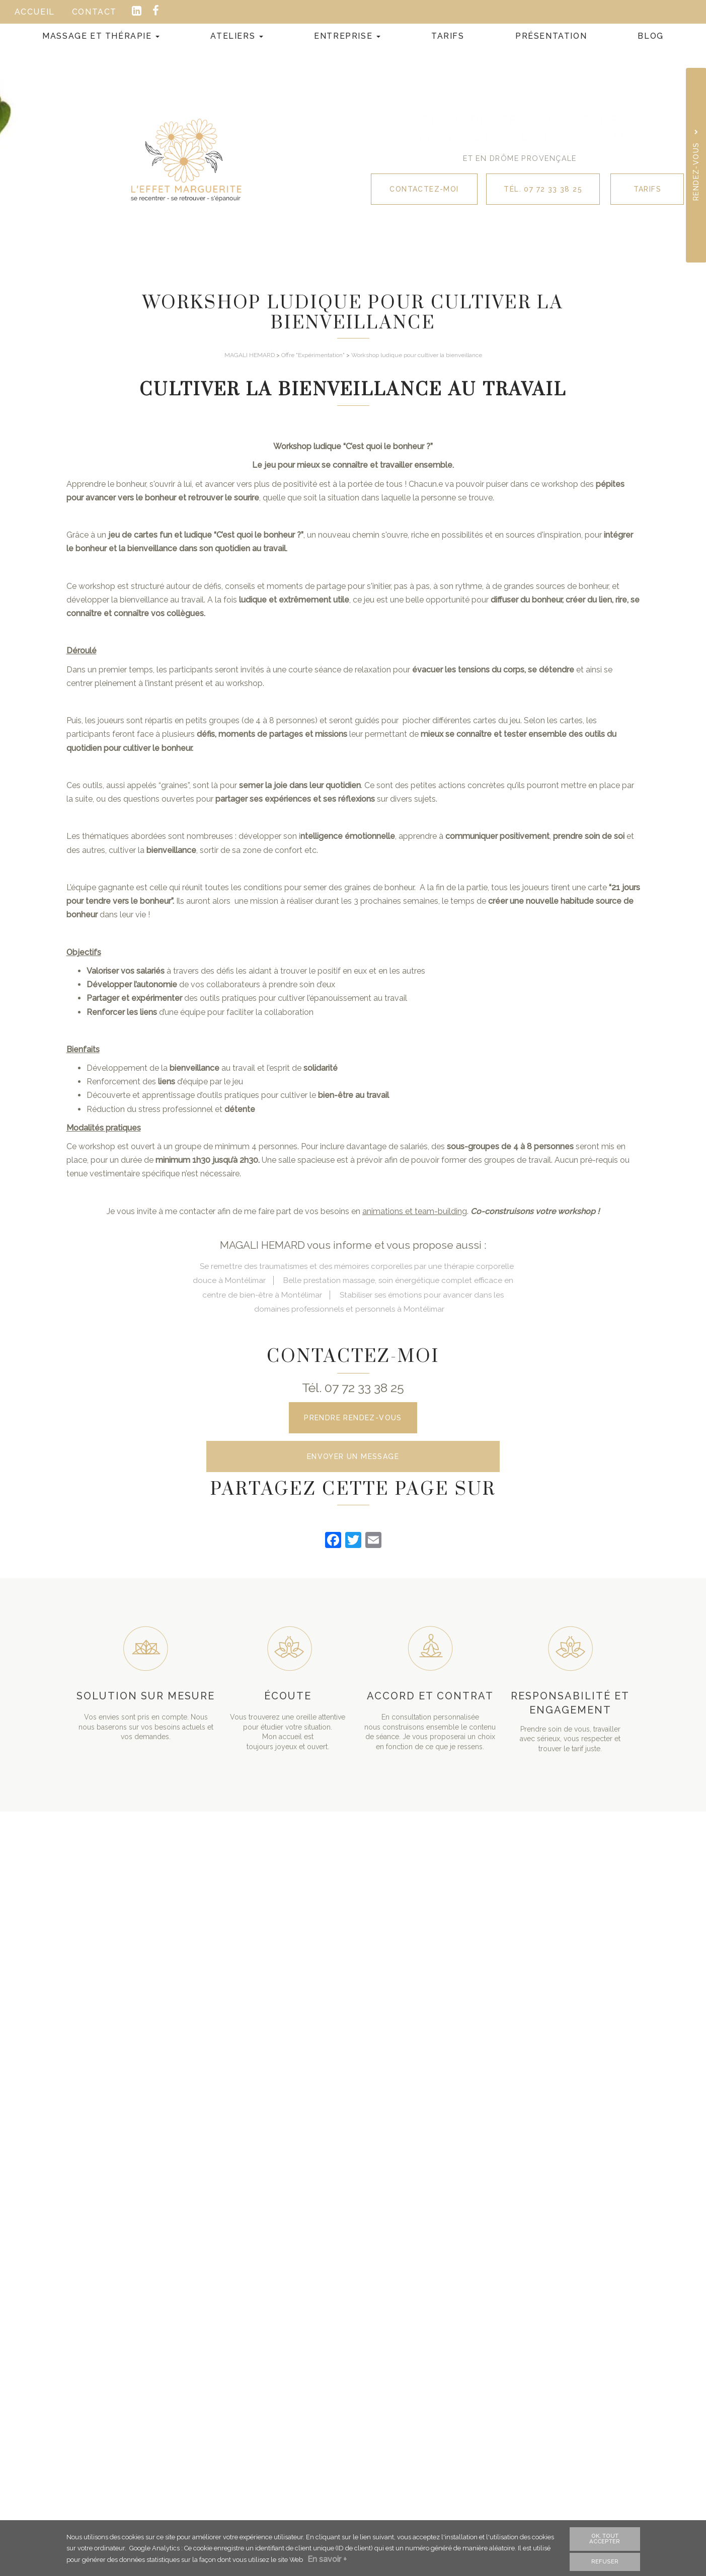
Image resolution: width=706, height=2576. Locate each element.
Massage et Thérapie (101, 36)
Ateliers (236, 36)
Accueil (35, 12)
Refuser (604, 2560)
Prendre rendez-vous (353, 1418)
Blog (650, 36)
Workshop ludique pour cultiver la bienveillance (416, 355)
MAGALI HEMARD (249, 355)
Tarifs (447, 36)
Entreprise (347, 36)
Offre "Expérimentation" (313, 355)
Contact (94, 12)
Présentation (551, 36)
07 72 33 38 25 (364, 1387)
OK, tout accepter (604, 2538)
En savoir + (329, 2559)
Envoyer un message (352, 1460)
